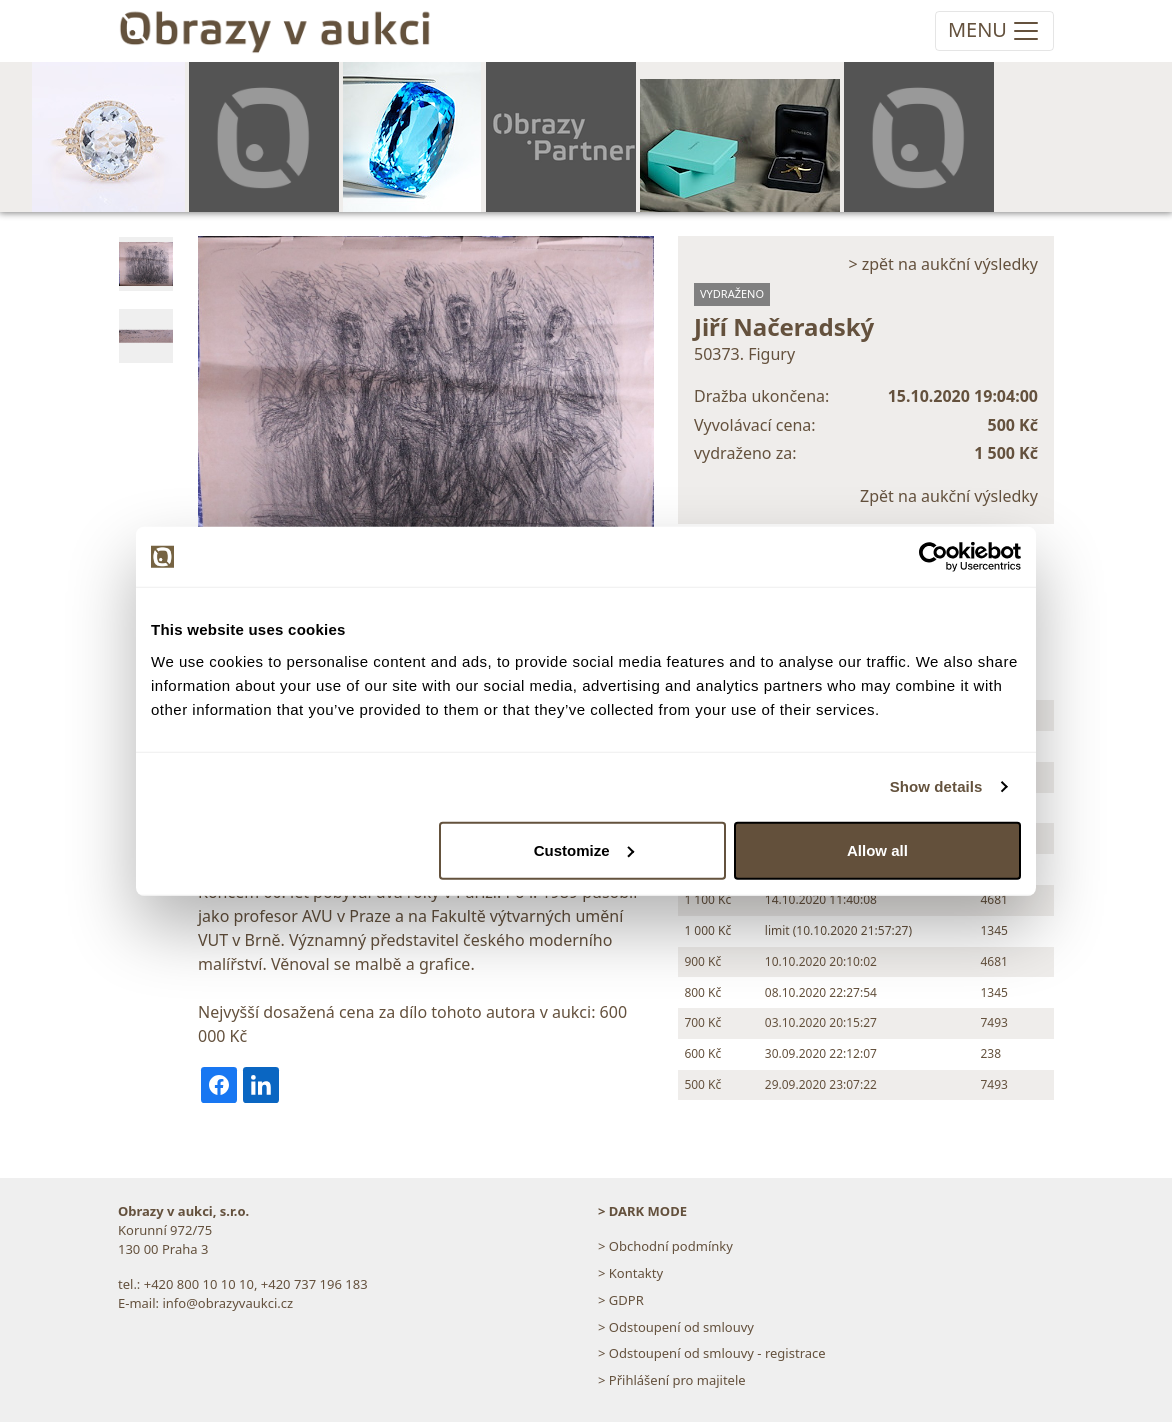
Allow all (877, 849)
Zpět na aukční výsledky (949, 496)
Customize (584, 849)
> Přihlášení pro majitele (672, 1380)
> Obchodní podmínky (665, 1246)
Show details (936, 786)
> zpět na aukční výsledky (943, 264)
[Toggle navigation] (994, 31)
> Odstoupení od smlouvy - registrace (712, 1353)
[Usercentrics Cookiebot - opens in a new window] (933, 557)
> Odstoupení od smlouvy (676, 1327)
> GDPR (621, 1300)
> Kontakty (630, 1273)
